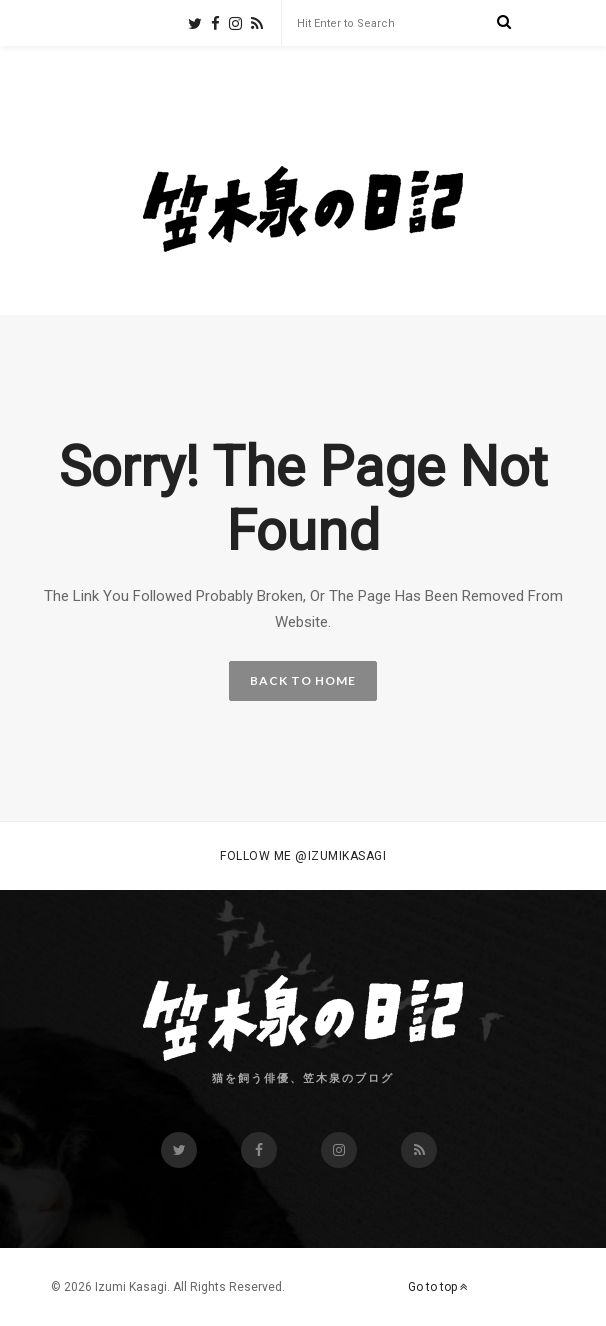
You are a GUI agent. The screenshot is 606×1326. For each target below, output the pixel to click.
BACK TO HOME (303, 680)
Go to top (438, 1287)
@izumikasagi (340, 856)
